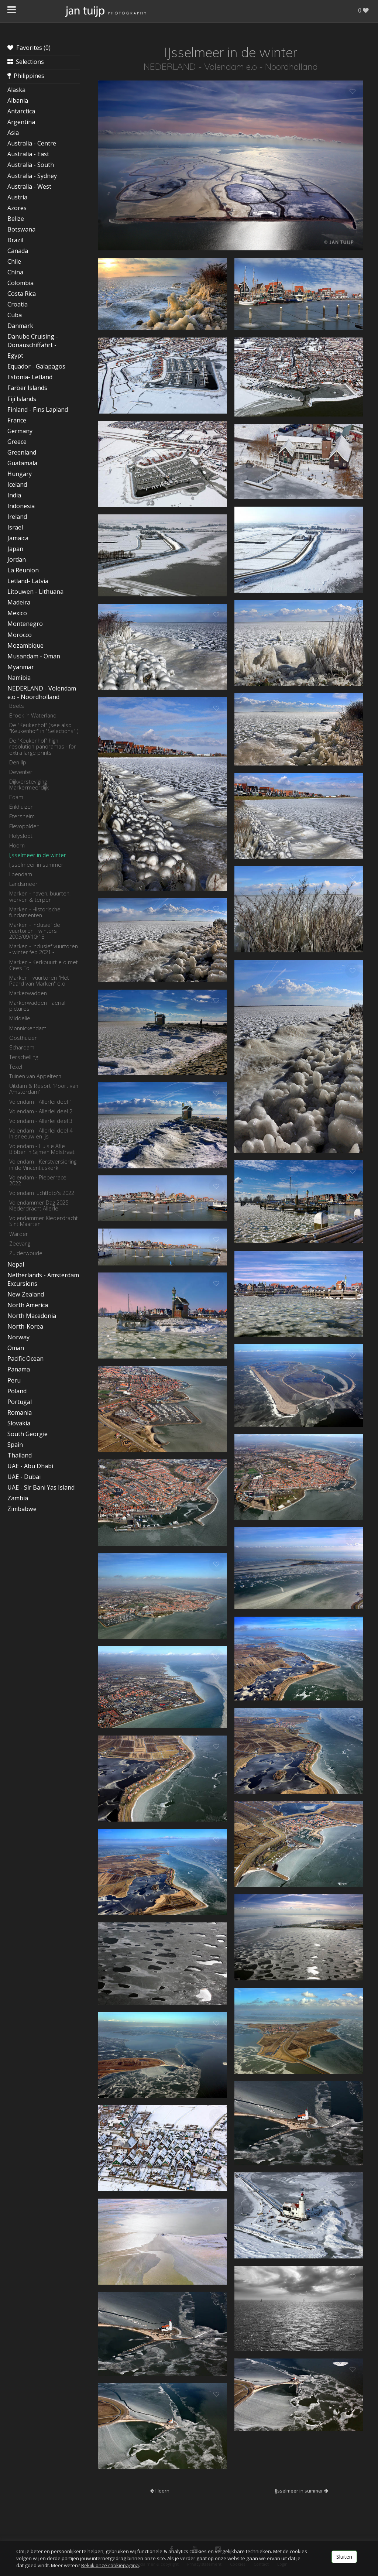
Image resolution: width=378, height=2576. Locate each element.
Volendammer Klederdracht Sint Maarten (43, 1220)
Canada (17, 251)
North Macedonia (31, 1316)
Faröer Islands (27, 388)
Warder (18, 1233)
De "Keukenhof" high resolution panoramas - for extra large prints (42, 746)
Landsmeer (23, 883)
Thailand (19, 1455)
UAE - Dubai (24, 1477)
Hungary (19, 474)
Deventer (20, 771)
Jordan (16, 559)
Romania (19, 1412)
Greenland (21, 452)
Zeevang (19, 1243)
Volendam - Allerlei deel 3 (40, 1120)
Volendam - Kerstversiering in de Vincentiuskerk (42, 1164)
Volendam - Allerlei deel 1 (40, 1101)
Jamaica (17, 538)
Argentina (21, 122)
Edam (16, 797)
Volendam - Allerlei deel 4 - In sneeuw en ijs (42, 1133)
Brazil (15, 240)
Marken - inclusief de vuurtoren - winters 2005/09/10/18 (34, 930)
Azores (17, 208)
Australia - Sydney (32, 176)
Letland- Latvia (27, 581)
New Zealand (25, 1294)
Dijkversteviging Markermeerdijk (29, 784)
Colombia (20, 283)
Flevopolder (24, 826)
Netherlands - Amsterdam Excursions (43, 1279)
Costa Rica (21, 294)
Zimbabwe (22, 1509)
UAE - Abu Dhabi (30, 1466)
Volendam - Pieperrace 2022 (37, 1180)
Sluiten (344, 2556)
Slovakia (18, 1423)
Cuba (14, 315)
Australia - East (28, 154)
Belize (15, 219)
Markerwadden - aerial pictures (37, 1005)
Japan (15, 549)
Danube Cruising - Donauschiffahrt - (32, 340)
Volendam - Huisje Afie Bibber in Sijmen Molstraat (42, 1148)
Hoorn (17, 845)
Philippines (25, 76)
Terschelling (23, 1057)
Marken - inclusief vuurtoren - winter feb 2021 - (43, 949)
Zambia (17, 1498)
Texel (15, 1066)
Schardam (21, 1047)
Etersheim (22, 816)
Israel (15, 527)
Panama (18, 1369)
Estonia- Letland (29, 377)
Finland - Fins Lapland (37, 409)
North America (27, 1305)
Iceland (17, 484)
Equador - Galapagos (36, 366)
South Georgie (27, 1434)
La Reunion (23, 570)
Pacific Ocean (25, 1358)
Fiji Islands (21, 399)
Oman (15, 1348)
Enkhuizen (21, 806)
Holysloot (20, 835)
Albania (17, 100)
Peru (14, 1380)
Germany (19, 431)
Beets (16, 705)
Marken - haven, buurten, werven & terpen (40, 896)
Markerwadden (28, 993)
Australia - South (30, 165)
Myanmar (20, 667)
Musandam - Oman (33, 656)
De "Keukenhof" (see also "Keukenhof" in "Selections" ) (43, 727)
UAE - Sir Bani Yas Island (41, 1487)
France (16, 420)
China (15, 272)
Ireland (17, 517)
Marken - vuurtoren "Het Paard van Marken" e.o (39, 980)
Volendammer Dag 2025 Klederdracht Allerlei (38, 1205)
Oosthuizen (23, 1037)
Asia (13, 133)
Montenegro (25, 624)
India (14, 495)
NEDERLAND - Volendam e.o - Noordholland (41, 692)
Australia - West (29, 186)
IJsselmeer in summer (36, 864)
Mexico (17, 613)
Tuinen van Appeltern (35, 1076)
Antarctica (21, 111)
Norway (18, 1337)
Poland (17, 1391)
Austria (17, 197)
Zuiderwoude (25, 1253)
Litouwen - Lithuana (35, 592)
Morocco (19, 635)
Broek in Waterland (32, 715)
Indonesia (21, 506)
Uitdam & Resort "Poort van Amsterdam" (43, 1088)
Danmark (20, 326)
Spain (15, 1445)
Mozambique (25, 645)
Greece (17, 442)
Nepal (15, 1264)
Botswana (21, 229)
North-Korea (25, 1326)
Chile (14, 261)
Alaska (16, 90)
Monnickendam (28, 1028)
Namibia (19, 678)
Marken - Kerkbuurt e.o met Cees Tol (43, 965)
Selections (25, 62)
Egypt (15, 356)
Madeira (18, 602)
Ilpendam (20, 874)
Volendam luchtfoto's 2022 (41, 1192)
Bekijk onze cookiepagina (110, 2565)
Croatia (17, 304)
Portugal (19, 1402)
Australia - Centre (31, 143)
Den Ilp (17, 762)
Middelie (19, 1018)
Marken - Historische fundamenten (35, 912)
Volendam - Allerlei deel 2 (40, 1111)
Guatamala (22, 463)
